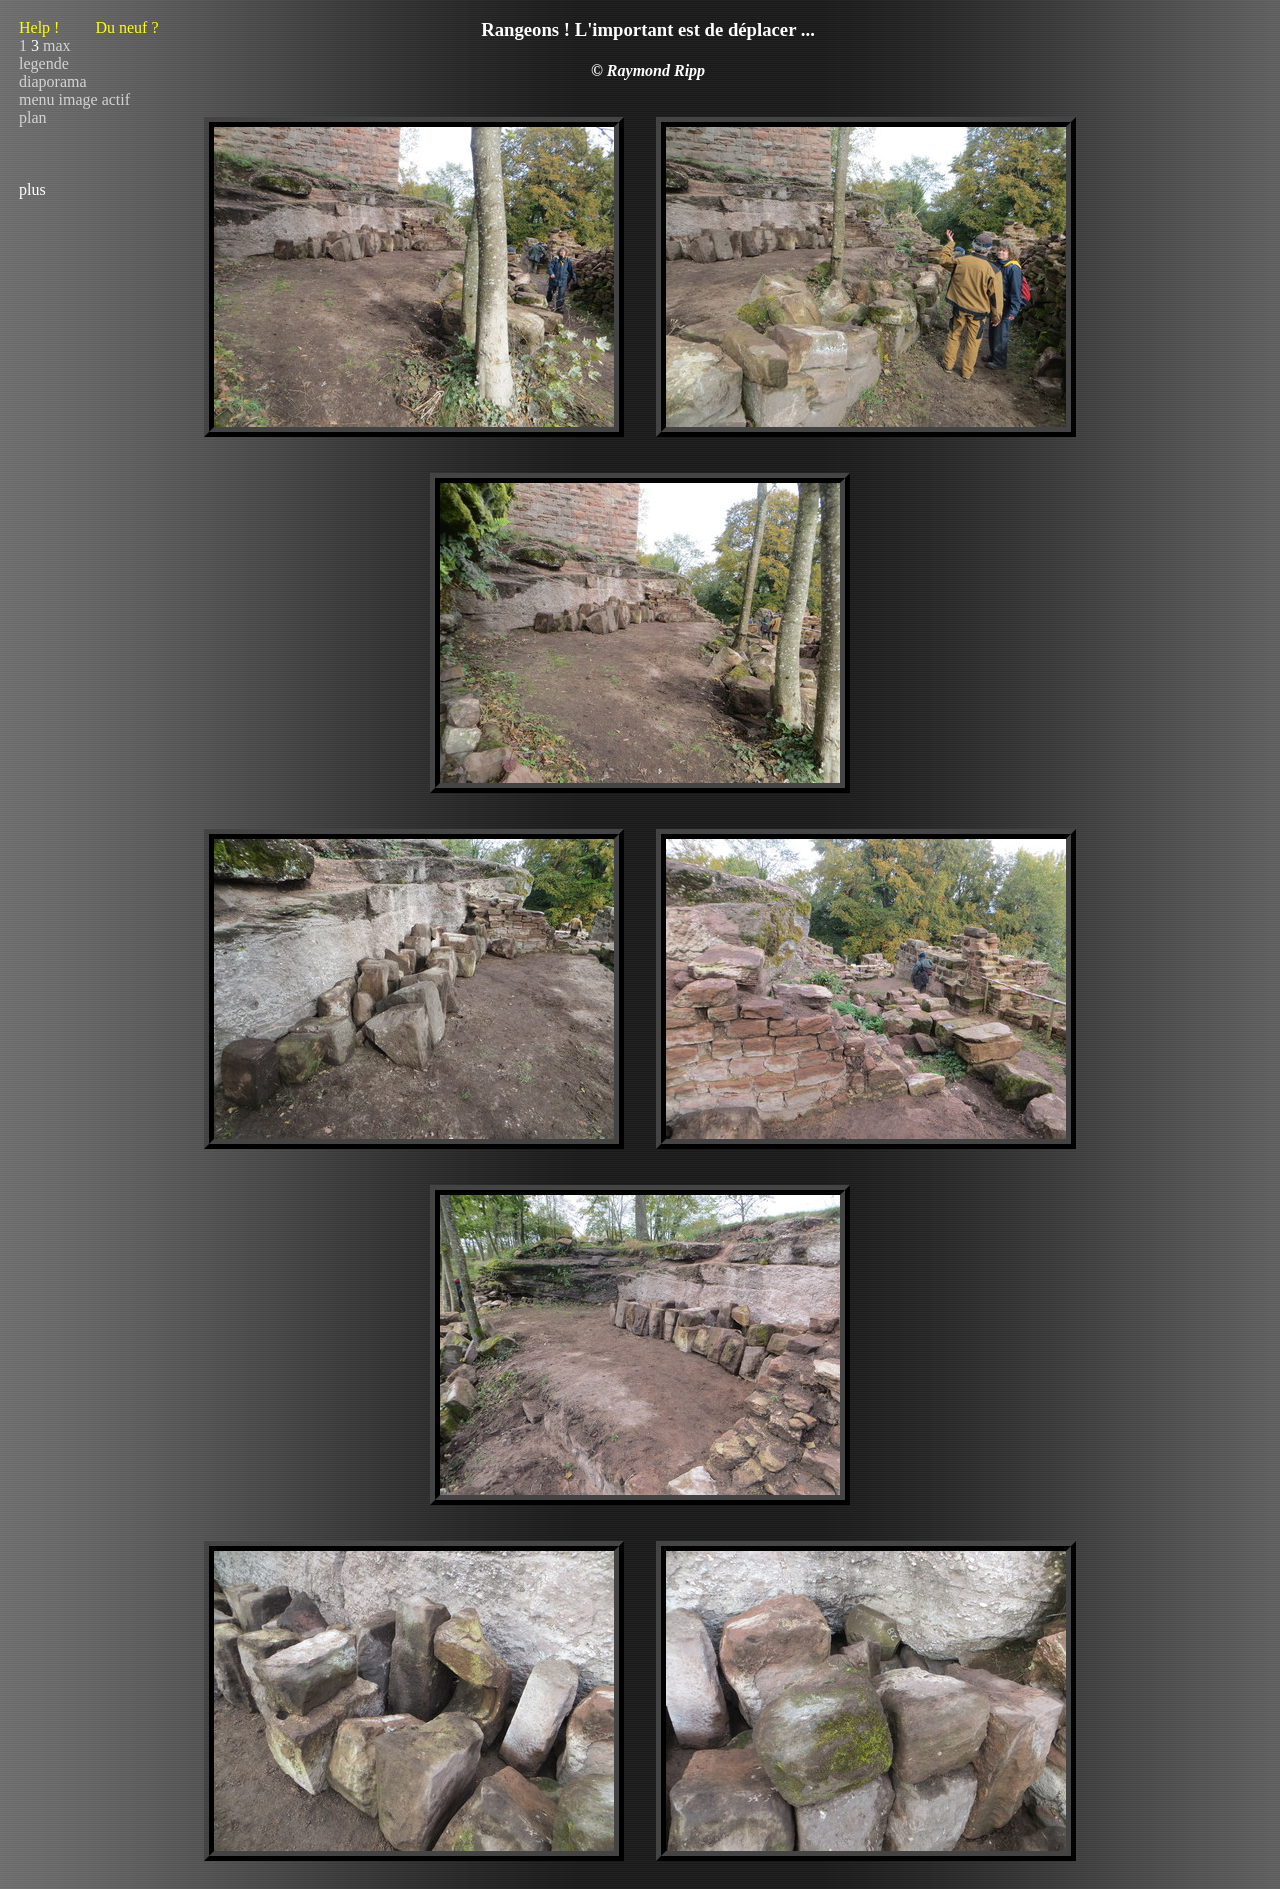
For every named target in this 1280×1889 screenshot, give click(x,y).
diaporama (53, 81)
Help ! (89, 27)
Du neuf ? (126, 27)
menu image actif (74, 99)
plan (33, 117)
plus (32, 189)
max (57, 45)
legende (44, 63)
